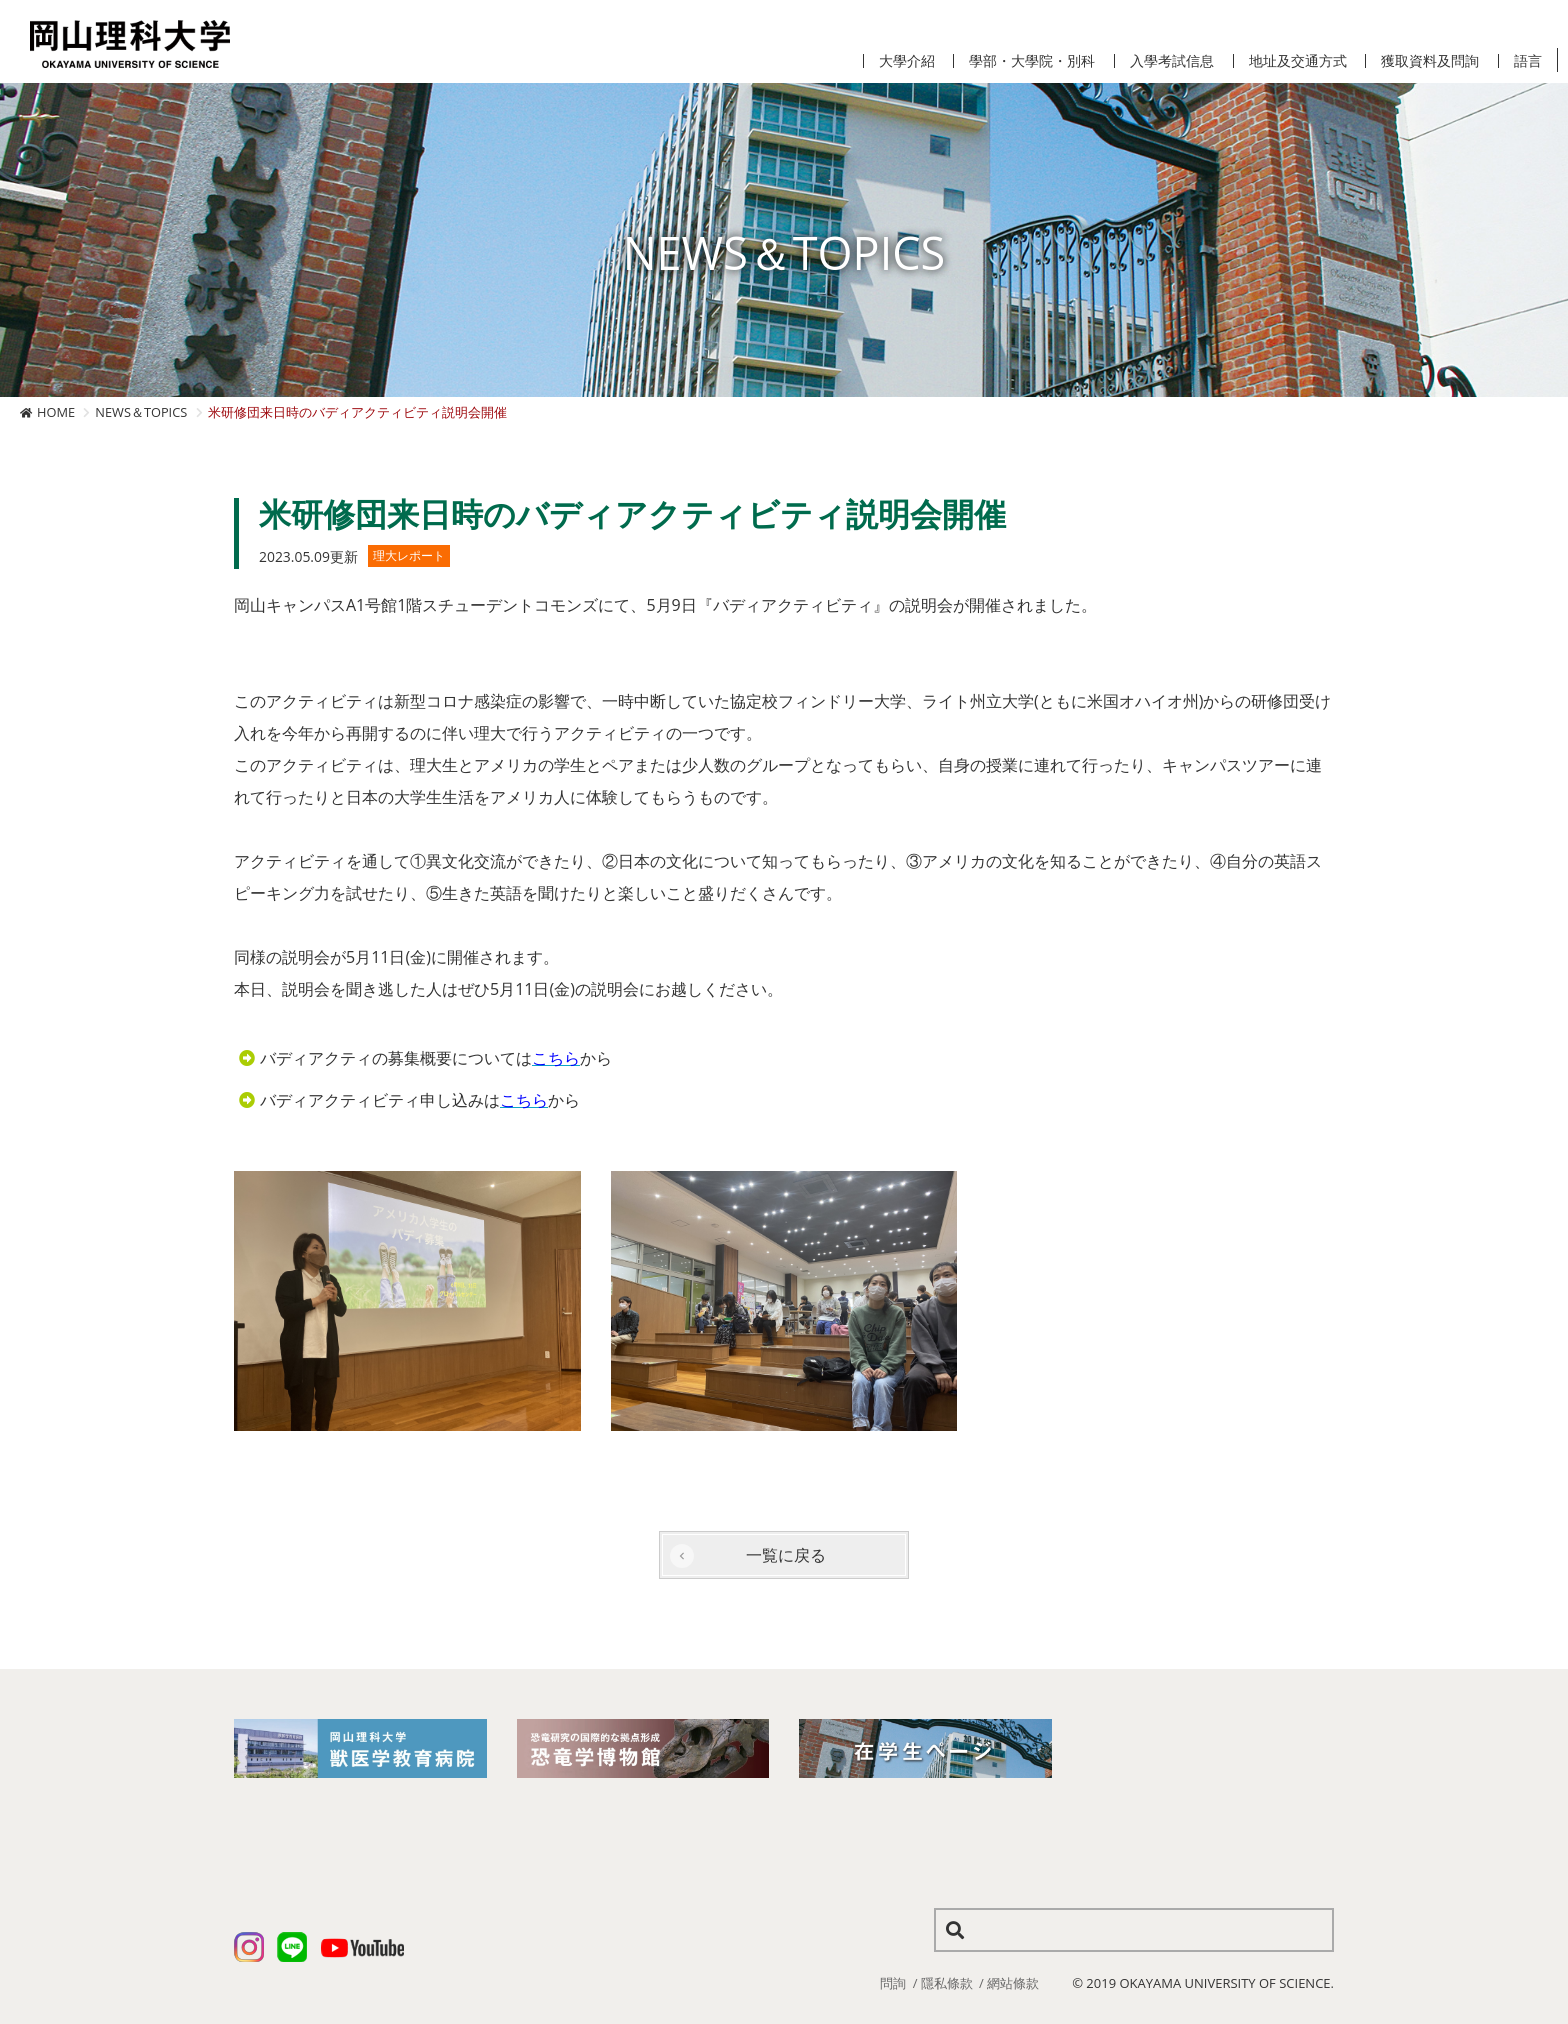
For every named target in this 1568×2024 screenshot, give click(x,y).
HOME (56, 412)
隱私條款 (947, 1983)
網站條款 (1013, 1983)
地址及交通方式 (1298, 61)
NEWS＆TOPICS (141, 412)
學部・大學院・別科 (1032, 61)
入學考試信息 (1172, 61)
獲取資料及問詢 (1430, 61)
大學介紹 (907, 61)
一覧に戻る (786, 1555)
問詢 (893, 1983)
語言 (1528, 61)
